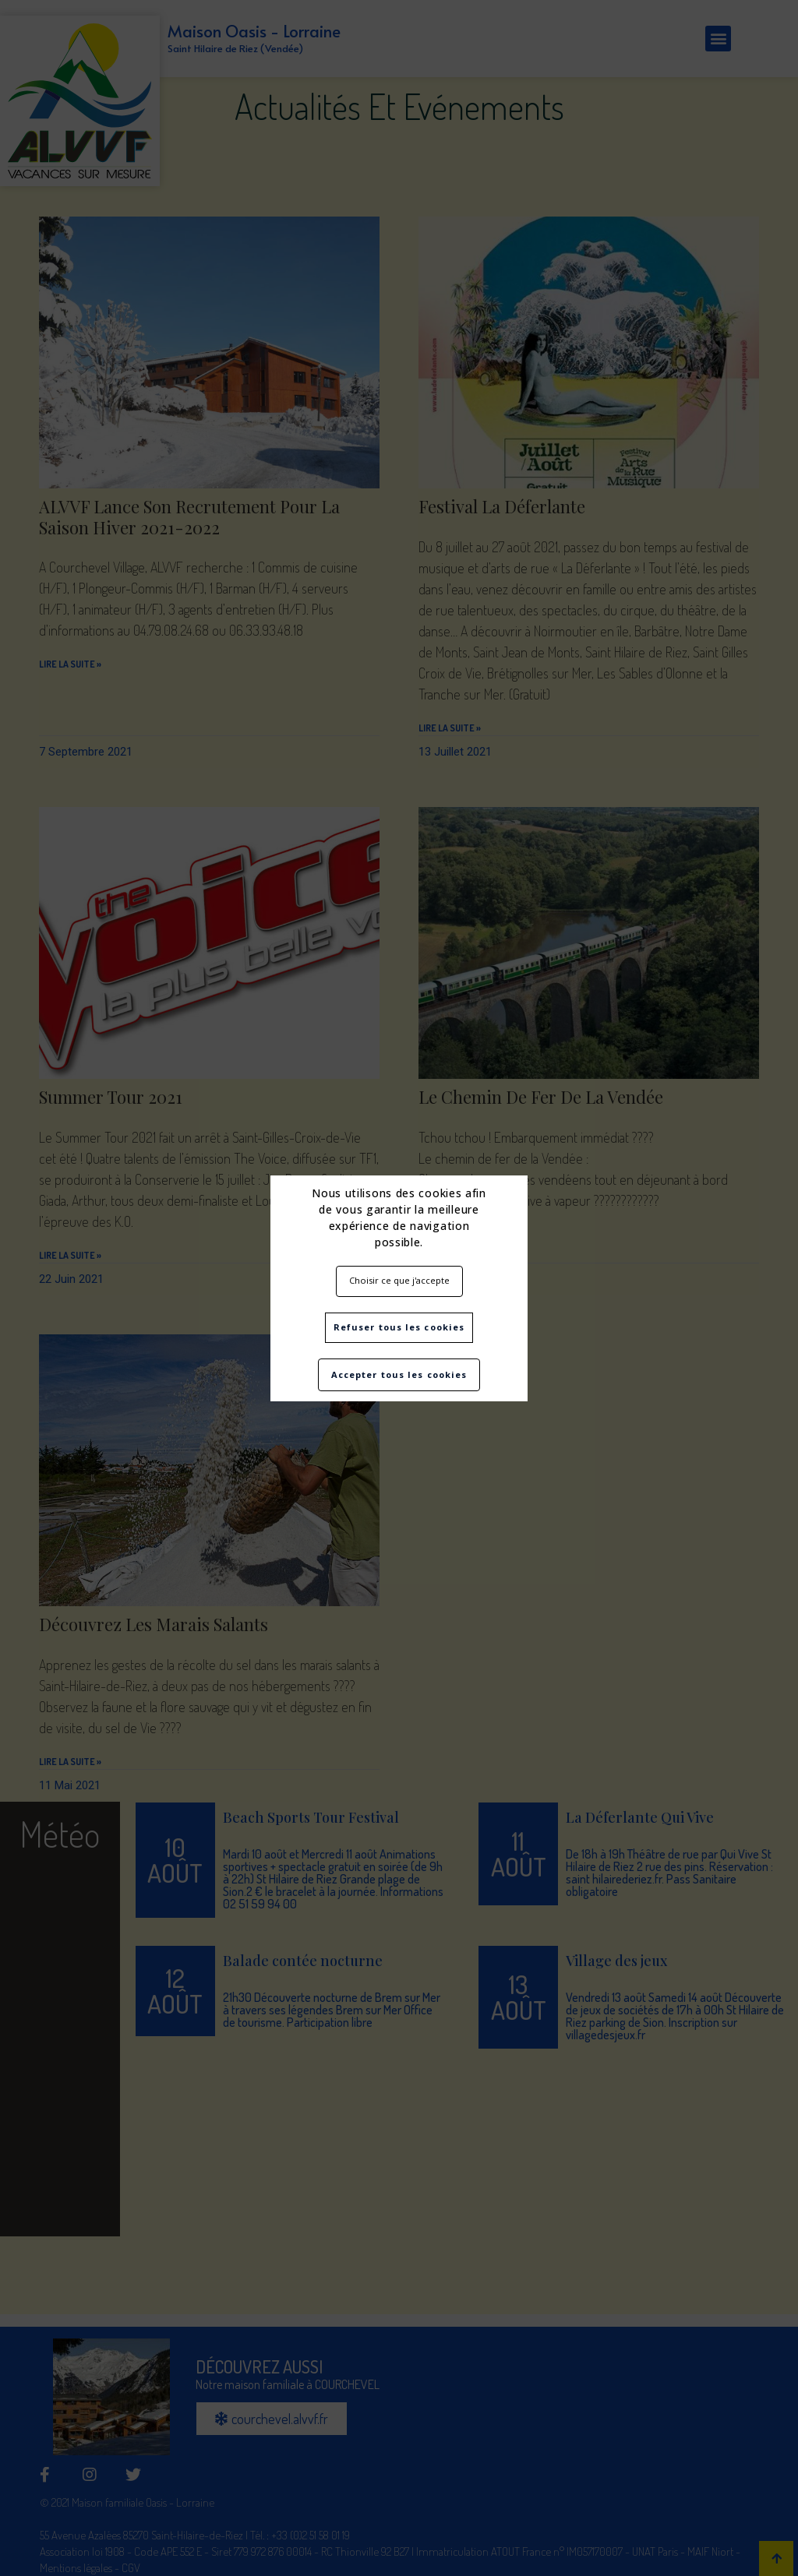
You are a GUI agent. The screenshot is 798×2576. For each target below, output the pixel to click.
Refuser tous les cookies (399, 1327)
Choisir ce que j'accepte (399, 1280)
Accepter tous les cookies (399, 1374)
